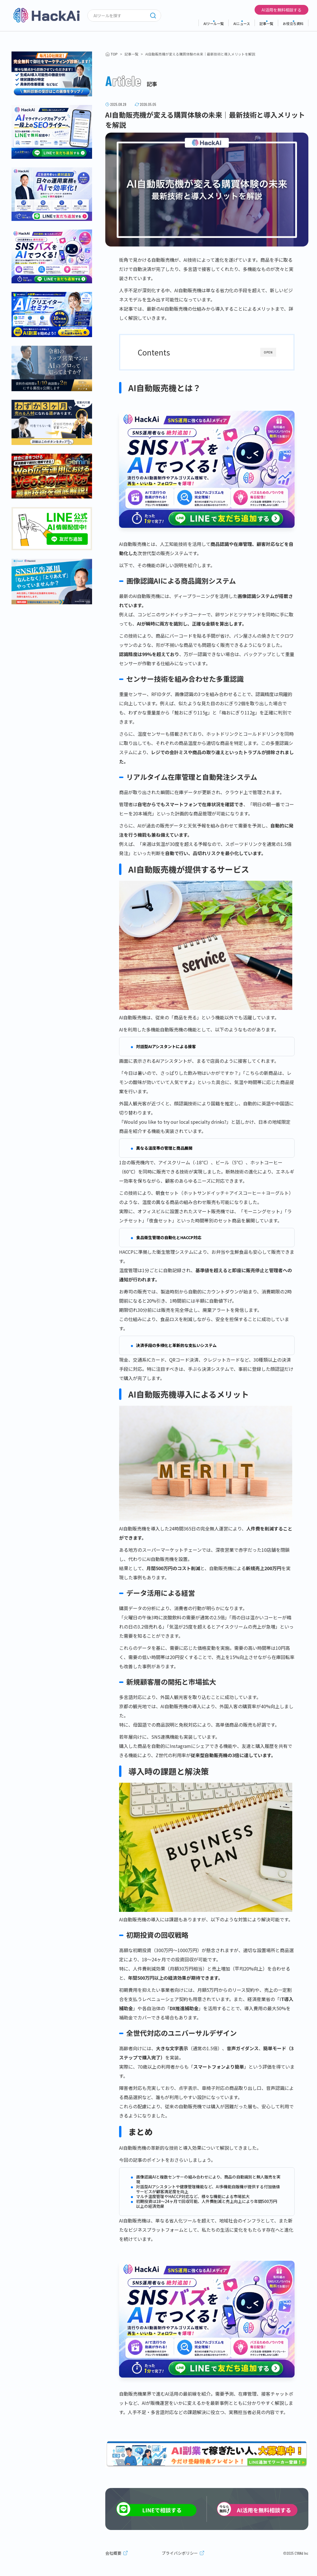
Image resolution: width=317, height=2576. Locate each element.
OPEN (268, 352)
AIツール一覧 (213, 23)
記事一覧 (266, 23)
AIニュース (241, 23)
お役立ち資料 (293, 23)
